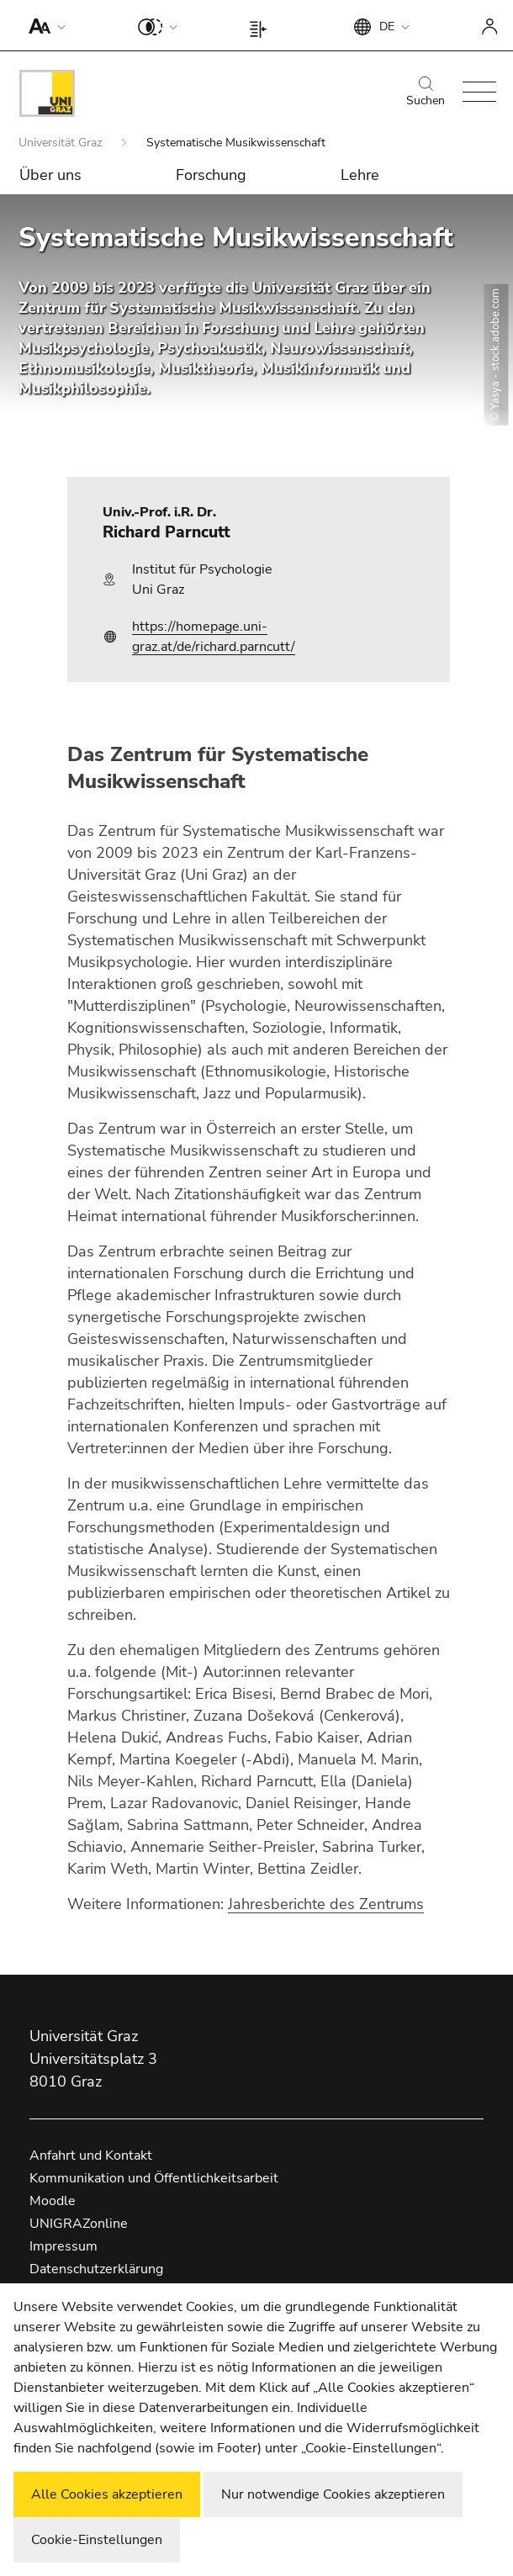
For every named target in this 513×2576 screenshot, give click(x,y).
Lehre (360, 175)
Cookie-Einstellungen (96, 2540)
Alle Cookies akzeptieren (106, 2494)
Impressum (63, 2246)
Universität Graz (62, 143)
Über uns (50, 175)
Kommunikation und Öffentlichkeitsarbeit (153, 2178)
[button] (43, 25)
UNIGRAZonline (78, 2223)
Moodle (52, 2201)
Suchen (425, 92)
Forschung (211, 175)
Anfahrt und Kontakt (90, 2155)
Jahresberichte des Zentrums (326, 1904)
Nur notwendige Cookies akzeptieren (333, 2494)
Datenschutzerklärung (96, 2269)
